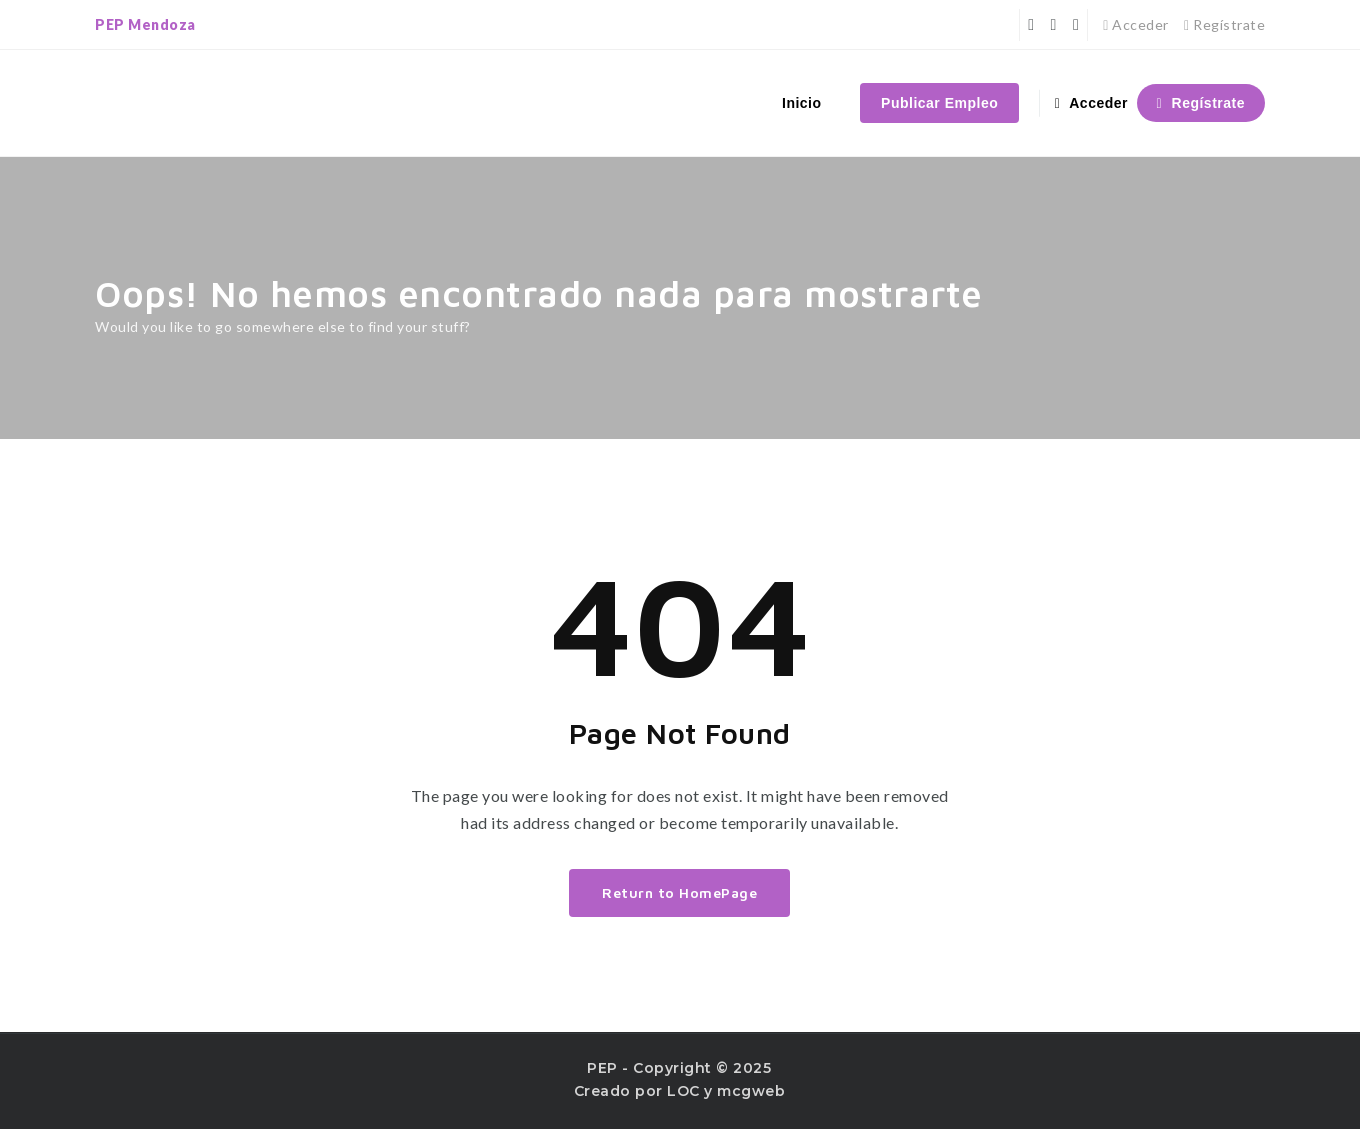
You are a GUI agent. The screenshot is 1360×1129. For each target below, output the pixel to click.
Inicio (802, 103)
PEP (602, 1068)
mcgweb (751, 1091)
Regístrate (1224, 24)
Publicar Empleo (939, 103)
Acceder (1136, 24)
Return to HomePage (679, 892)
